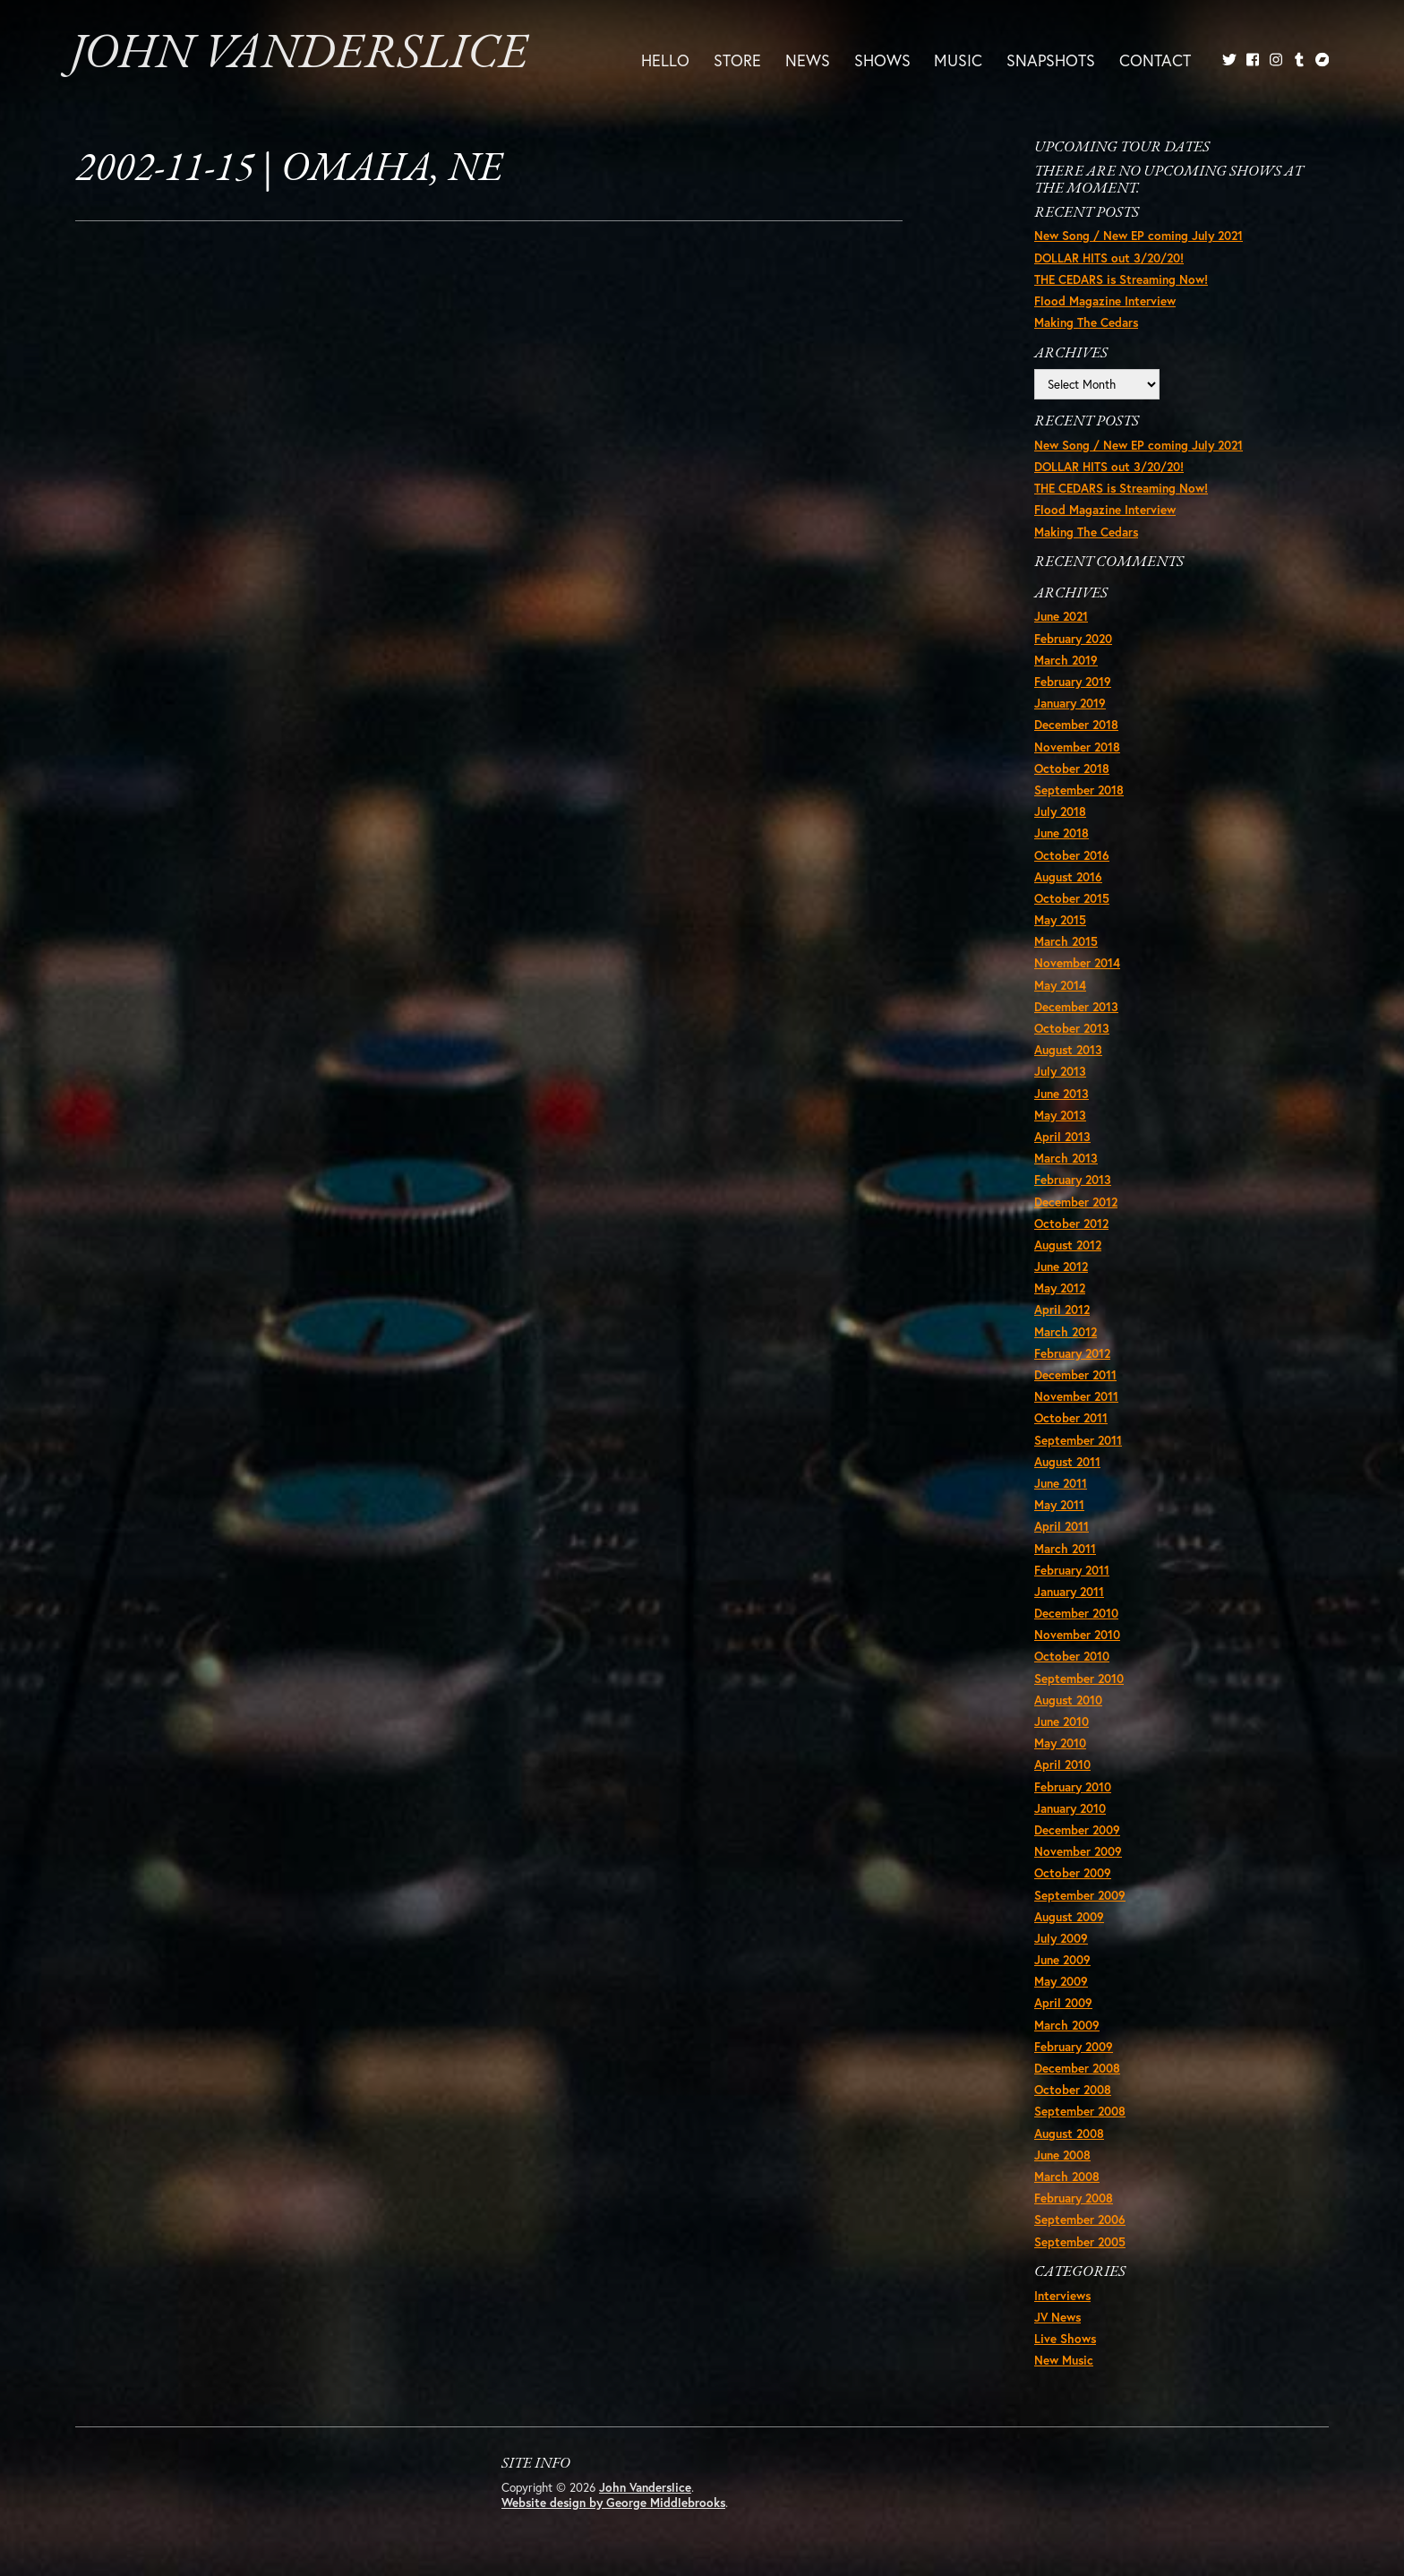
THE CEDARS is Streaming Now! (1121, 279)
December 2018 (1076, 725)
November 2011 (1076, 1396)
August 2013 (1068, 1050)
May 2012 (1059, 1288)
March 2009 (1067, 2025)
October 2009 (1072, 1873)
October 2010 (1071, 1656)
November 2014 (1077, 963)
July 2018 (1060, 811)
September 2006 (1080, 2219)
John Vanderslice (298, 55)
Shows (882, 60)
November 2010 (1077, 1635)
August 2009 (1069, 1917)
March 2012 (1065, 1332)
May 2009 (1061, 1981)
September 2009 (1080, 1895)
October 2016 (1071, 855)
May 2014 (1060, 985)
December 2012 (1075, 1202)
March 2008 (1067, 2176)
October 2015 (1071, 898)
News (807, 60)
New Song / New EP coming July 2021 (1138, 236)
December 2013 (1076, 1007)
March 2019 (1066, 660)
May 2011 (1059, 1505)
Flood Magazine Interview (1105, 301)
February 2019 (1072, 682)
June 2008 (1062, 2155)
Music (958, 60)
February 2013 (1072, 1180)
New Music (1063, 2360)
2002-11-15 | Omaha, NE (288, 170)
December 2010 (1076, 1613)
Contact (1155, 60)
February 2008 (1073, 2198)
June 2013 (1061, 1094)
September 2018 (1079, 790)
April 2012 (1062, 1309)
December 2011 (1075, 1375)
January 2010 (1070, 1808)
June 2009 (1062, 1960)
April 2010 (1062, 1764)
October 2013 (1071, 1028)
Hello (665, 60)
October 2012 (1071, 1223)
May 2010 (1060, 1743)
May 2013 (1060, 1115)
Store (737, 60)
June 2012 (1061, 1266)
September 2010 (1079, 1678)
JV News (1057, 2317)
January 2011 (1069, 1592)
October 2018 (1071, 768)
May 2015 (1060, 920)
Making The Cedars (1086, 322)
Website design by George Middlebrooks (613, 2502)
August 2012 (1067, 1245)
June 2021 (1061, 616)
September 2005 (1080, 2242)
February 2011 (1071, 1570)
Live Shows (1065, 2339)
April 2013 (1062, 1137)
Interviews (1062, 2296)
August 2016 (1068, 877)
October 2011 (1071, 1418)
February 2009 (1073, 2047)
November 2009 (1078, 1851)
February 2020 (1073, 639)
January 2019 (1070, 703)
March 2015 (1066, 941)
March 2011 (1065, 1549)
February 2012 (1072, 1353)
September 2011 (1078, 1440)
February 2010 (1072, 1787)
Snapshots (1050, 60)
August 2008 (1069, 2133)
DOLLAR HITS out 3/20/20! (1109, 258)
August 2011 (1067, 1462)
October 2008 (1072, 2090)
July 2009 (1061, 1938)
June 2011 (1060, 1483)
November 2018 (1077, 747)
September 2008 (1080, 2111)
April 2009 (1063, 2003)
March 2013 (1066, 1158)
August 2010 (1068, 1700)
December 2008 (1077, 2068)
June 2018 (1061, 833)
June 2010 (1061, 1721)
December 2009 (1077, 1830)
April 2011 (1061, 1526)
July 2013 (1060, 1071)
